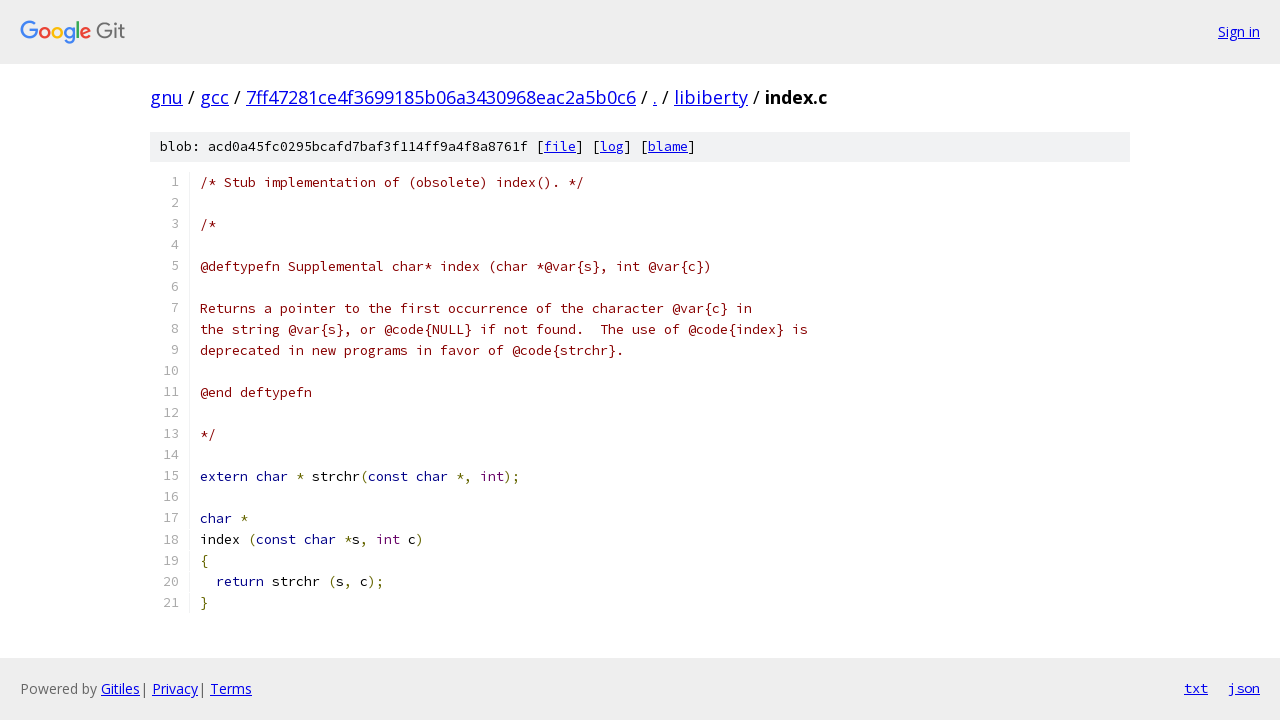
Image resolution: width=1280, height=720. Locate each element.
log (612, 146)
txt (1196, 688)
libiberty (711, 97)
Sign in (1239, 31)
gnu (166, 97)
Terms (231, 688)
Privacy (175, 688)
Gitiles (120, 688)
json (1244, 688)
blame (668, 146)
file (560, 146)
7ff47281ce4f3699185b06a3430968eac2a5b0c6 (441, 97)
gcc (214, 97)
